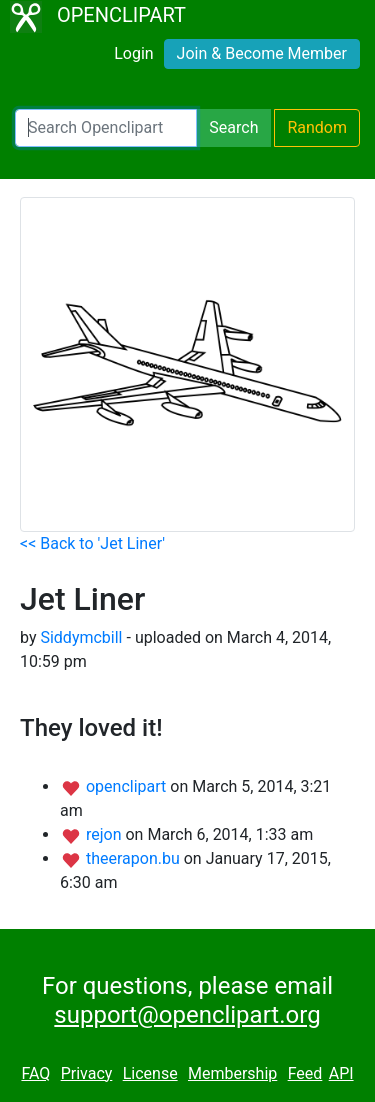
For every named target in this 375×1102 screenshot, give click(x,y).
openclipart (128, 786)
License (150, 1073)
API (341, 1073)
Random (317, 127)
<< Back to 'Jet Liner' (92, 543)
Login (133, 53)
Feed (305, 1073)
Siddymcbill (81, 637)
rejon (106, 834)
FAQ (35, 1073)
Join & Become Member (262, 53)
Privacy (87, 1073)
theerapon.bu (135, 858)
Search (233, 127)
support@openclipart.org (187, 1015)
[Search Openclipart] (106, 128)
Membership (232, 1073)
